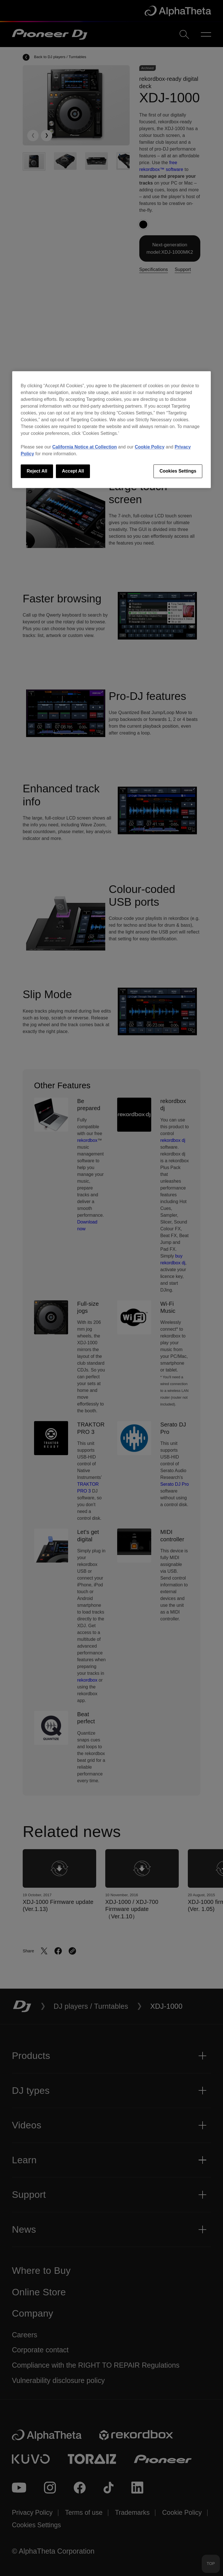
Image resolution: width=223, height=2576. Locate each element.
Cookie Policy (150, 446)
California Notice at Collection (84, 446)
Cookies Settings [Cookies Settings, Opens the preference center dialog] (177, 471)
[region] (111, 429)
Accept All (73, 471)
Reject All (37, 471)
